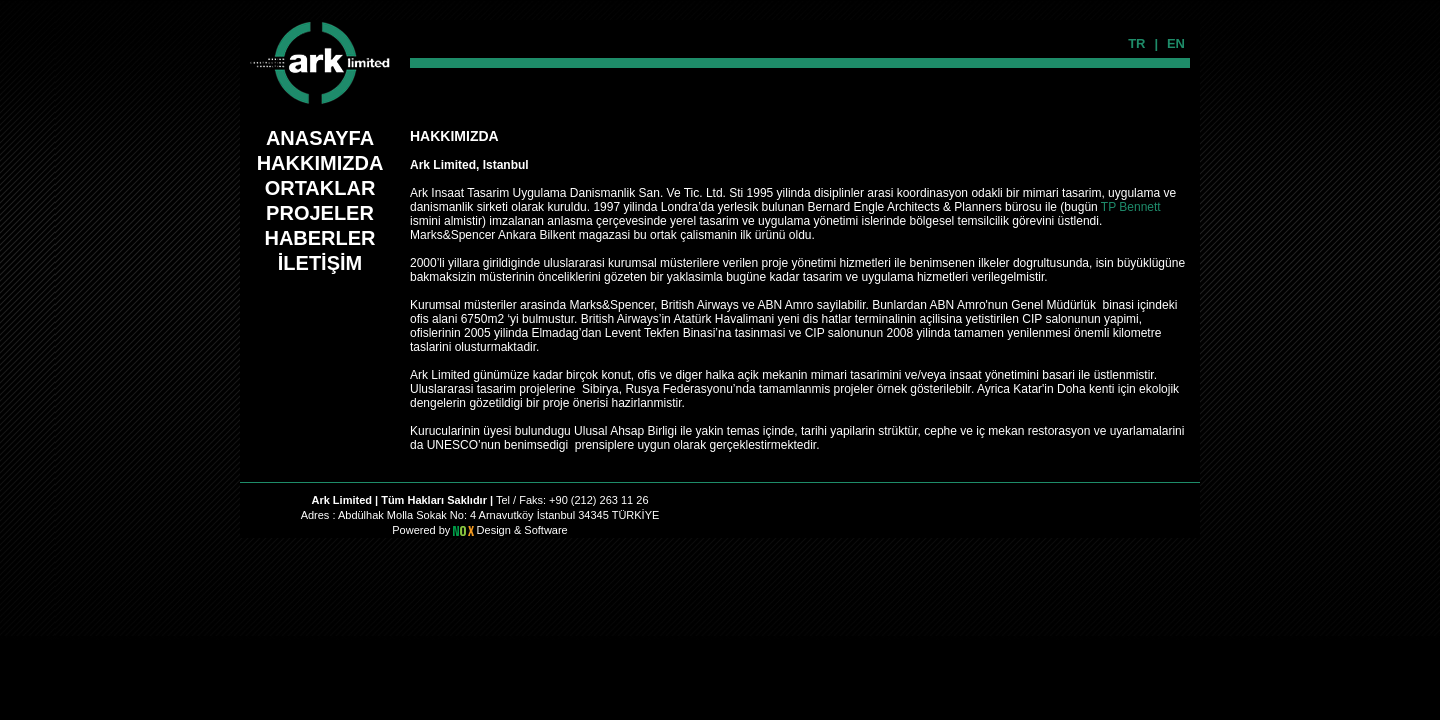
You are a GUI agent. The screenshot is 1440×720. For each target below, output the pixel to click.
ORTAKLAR (320, 188)
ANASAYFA (320, 138)
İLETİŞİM (320, 263)
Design (495, 530)
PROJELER (320, 213)
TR (1136, 43)
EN (1176, 43)
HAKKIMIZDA (320, 163)
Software (545, 530)
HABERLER (319, 238)
